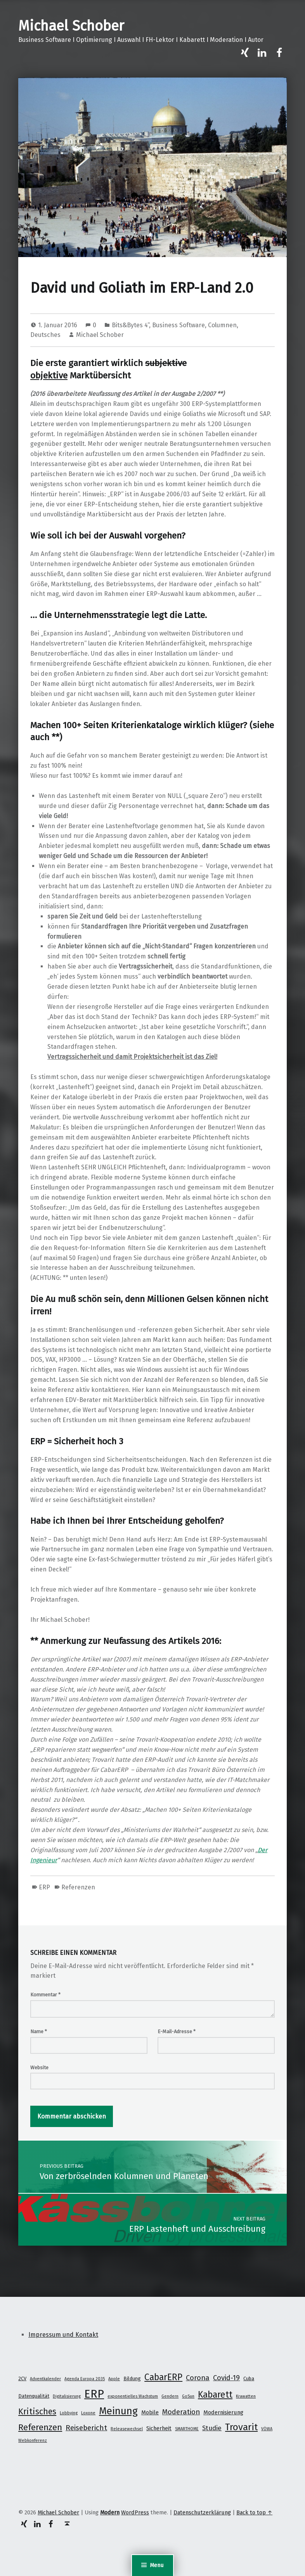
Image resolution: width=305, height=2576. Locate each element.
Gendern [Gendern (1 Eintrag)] (169, 2396)
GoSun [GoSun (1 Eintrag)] (188, 2396)
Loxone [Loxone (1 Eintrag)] (88, 2412)
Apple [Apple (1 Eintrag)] (114, 2378)
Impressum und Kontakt (63, 2334)
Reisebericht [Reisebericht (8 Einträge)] (86, 2427)
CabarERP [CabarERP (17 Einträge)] (163, 2377)
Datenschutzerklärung (202, 2512)
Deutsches (45, 334)
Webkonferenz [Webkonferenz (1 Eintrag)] (32, 2440)
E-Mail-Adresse (177, 2031)
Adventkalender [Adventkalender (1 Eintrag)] (45, 2378)
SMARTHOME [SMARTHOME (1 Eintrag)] (187, 2428)
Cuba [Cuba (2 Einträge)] (248, 2378)
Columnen (222, 325)
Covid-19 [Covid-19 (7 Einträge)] (226, 2378)
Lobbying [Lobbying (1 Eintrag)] (69, 2412)
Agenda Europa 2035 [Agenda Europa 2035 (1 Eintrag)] (84, 2378)
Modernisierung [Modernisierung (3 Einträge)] (223, 2412)
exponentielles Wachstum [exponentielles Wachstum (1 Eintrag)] (132, 2396)
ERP (44, 1887)
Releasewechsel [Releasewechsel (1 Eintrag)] (127, 2428)
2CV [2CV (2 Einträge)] (22, 2378)
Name (38, 2031)
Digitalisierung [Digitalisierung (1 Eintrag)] (67, 2396)
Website (39, 2067)
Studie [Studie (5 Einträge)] (212, 2428)
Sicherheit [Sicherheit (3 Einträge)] (159, 2428)
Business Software (178, 325)
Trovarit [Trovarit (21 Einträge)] (241, 2427)
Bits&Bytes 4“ (130, 325)
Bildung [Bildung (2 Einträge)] (132, 2378)
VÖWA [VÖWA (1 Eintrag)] (266, 2428)
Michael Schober (71, 26)
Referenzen (78, 1887)
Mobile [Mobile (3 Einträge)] (150, 2412)
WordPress (135, 2512)
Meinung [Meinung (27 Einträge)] (118, 2411)
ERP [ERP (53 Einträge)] (94, 2394)
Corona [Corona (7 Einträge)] (198, 2378)
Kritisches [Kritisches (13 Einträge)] (37, 2412)
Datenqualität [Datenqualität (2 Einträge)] (33, 2396)
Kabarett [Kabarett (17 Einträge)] (215, 2394)
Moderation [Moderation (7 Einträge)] (181, 2412)
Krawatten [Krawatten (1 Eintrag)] (246, 2396)
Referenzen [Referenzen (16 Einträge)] (40, 2427)
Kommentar (45, 1995)
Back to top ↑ (254, 2512)
